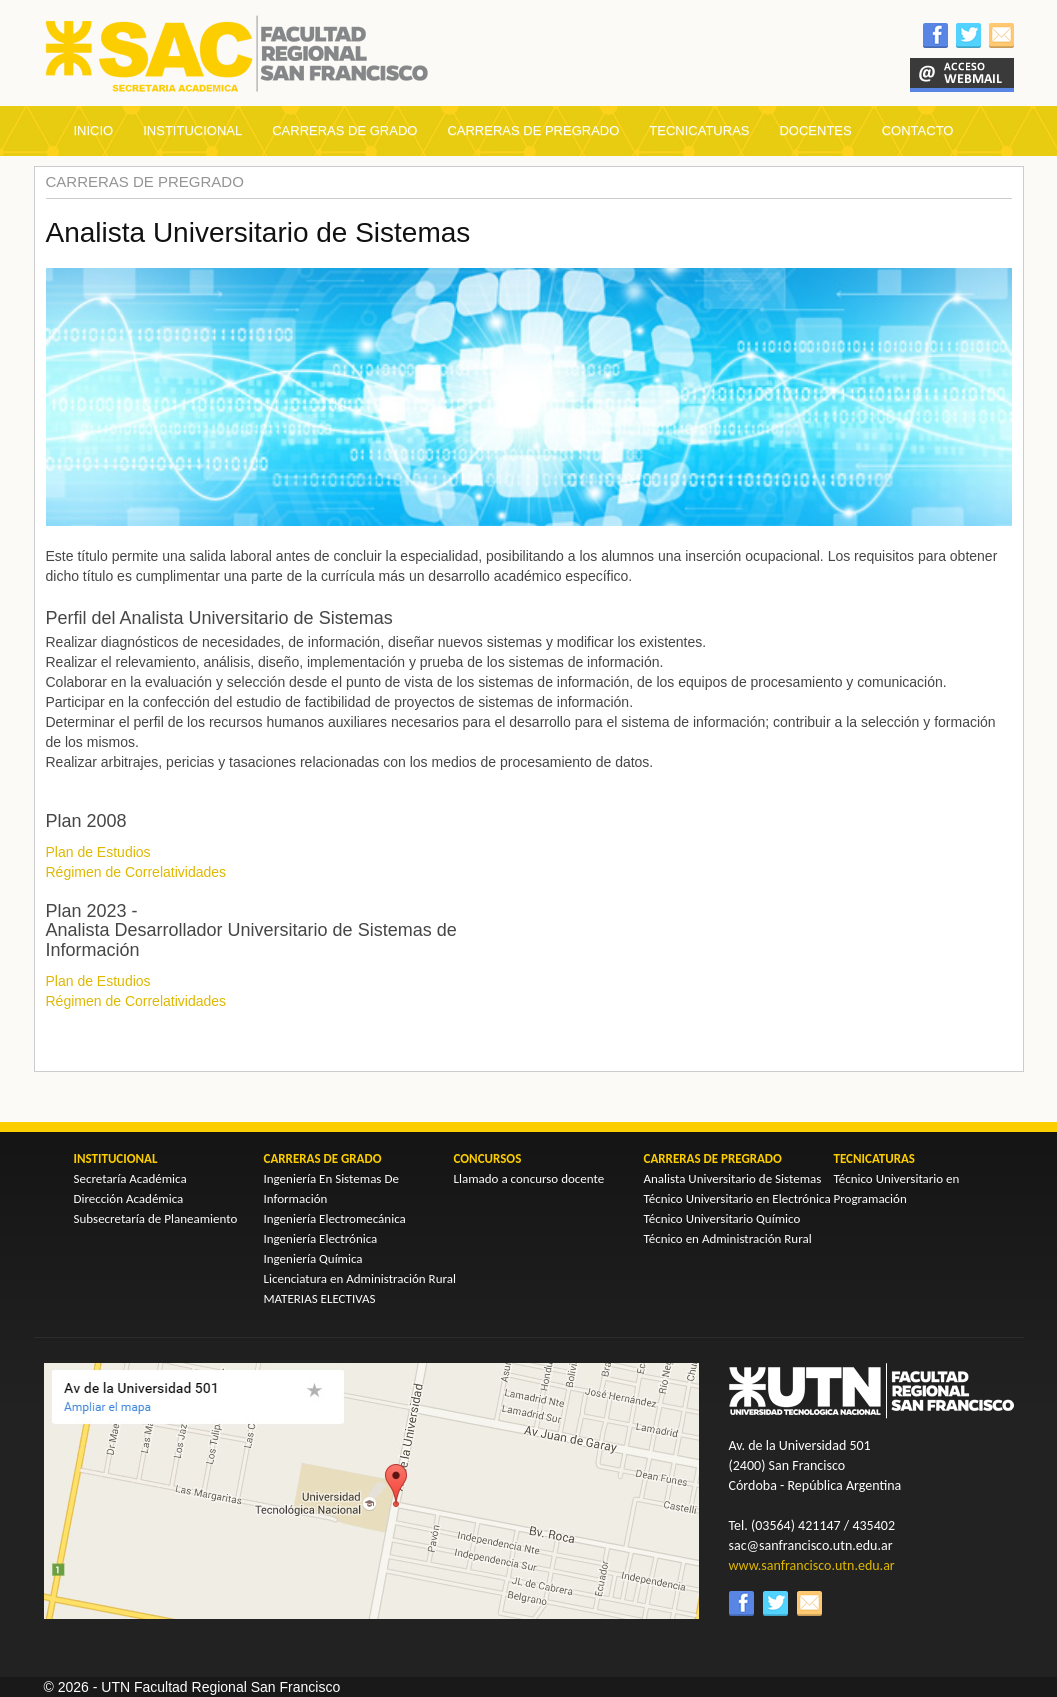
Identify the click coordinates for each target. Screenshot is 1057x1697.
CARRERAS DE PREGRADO (533, 130)
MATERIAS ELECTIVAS (320, 1298)
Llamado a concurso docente (529, 1178)
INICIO (94, 130)
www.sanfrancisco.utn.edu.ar (812, 1565)
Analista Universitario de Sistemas (733, 1178)
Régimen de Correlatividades (136, 872)
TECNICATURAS (699, 130)
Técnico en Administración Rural (728, 1238)
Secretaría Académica (130, 1178)
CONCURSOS (488, 1158)
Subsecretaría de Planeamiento (156, 1218)
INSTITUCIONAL (192, 130)
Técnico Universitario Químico (722, 1218)
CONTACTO (918, 130)
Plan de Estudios (98, 852)
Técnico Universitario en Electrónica (737, 1198)
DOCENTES (815, 130)
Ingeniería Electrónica (321, 1238)
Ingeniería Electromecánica (335, 1218)
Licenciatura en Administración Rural (360, 1278)
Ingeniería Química (313, 1258)
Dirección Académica (129, 1198)
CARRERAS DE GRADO (344, 130)
